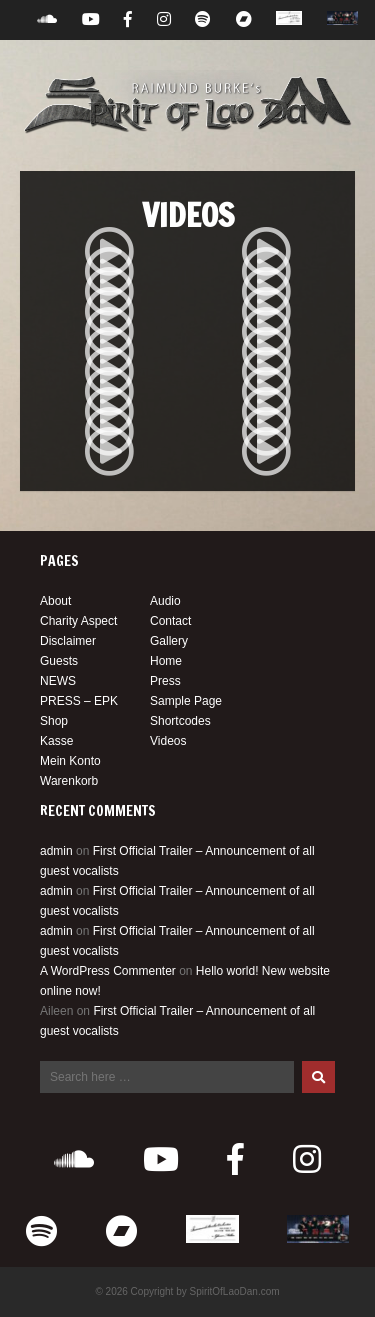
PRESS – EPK (79, 701)
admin (56, 851)
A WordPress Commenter (108, 971)
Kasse (56, 741)
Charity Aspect (78, 621)
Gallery (169, 641)
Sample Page (186, 701)
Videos (168, 741)
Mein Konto (70, 761)
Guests (59, 661)
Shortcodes (180, 721)
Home (166, 661)
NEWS (58, 681)
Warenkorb (69, 781)
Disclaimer (68, 641)
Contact (170, 621)
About (55, 601)
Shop (54, 721)
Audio (165, 601)
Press (165, 681)
